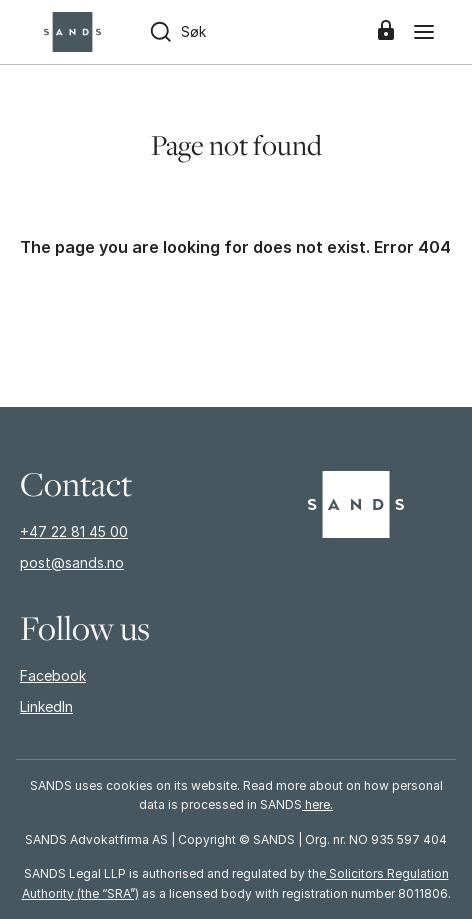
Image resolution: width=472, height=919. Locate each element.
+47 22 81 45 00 (74, 531)
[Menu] (424, 32)
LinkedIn (46, 706)
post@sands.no (72, 562)
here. (317, 804)
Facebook (53, 675)
